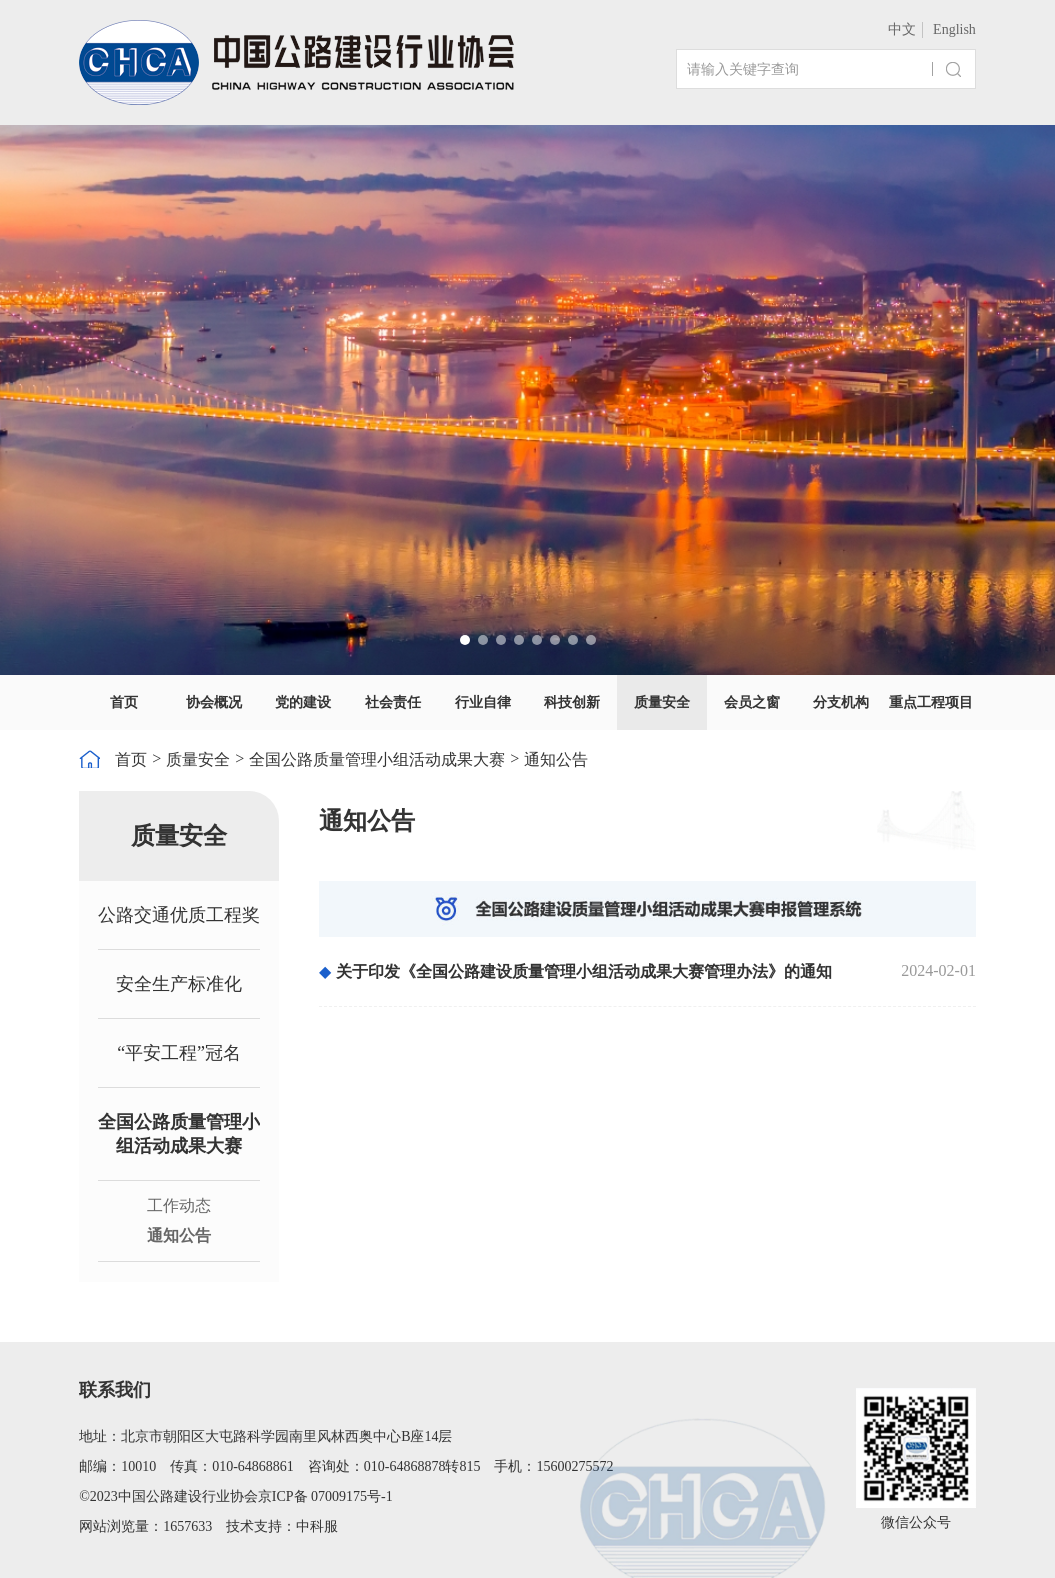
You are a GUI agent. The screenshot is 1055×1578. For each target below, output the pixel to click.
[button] (465, 640)
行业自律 (483, 702)
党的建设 (303, 702)
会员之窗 (752, 702)
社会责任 (393, 702)
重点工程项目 (931, 702)
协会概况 (214, 702)
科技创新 (572, 702)
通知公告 (556, 759)
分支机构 (841, 702)
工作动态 (179, 1205)
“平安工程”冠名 (179, 1053)
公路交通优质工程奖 (179, 915)
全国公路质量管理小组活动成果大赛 (377, 759)
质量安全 (662, 702)
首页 (124, 702)
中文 (902, 29)
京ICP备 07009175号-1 (325, 1496)
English (954, 29)
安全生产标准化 (179, 984)
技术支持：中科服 (282, 1526)
